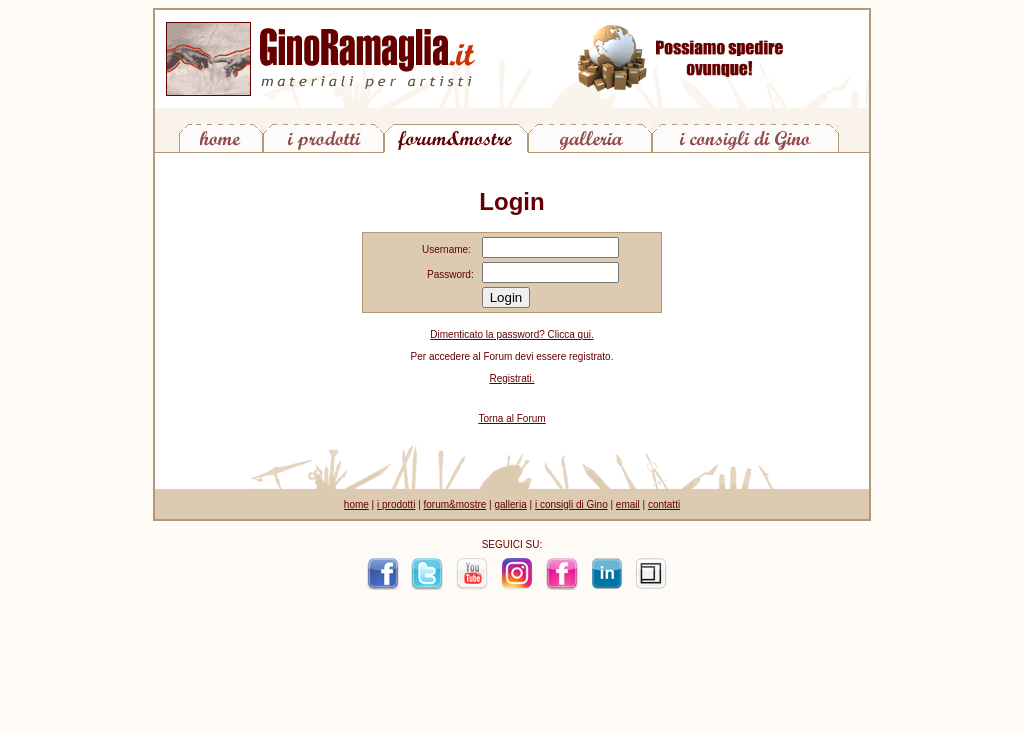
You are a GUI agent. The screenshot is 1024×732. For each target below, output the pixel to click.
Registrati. (511, 378)
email (628, 504)
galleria (510, 504)
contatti (664, 504)
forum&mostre (455, 504)
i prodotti (396, 504)
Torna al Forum (511, 418)
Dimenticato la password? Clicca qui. (511, 334)
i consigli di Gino (571, 504)
